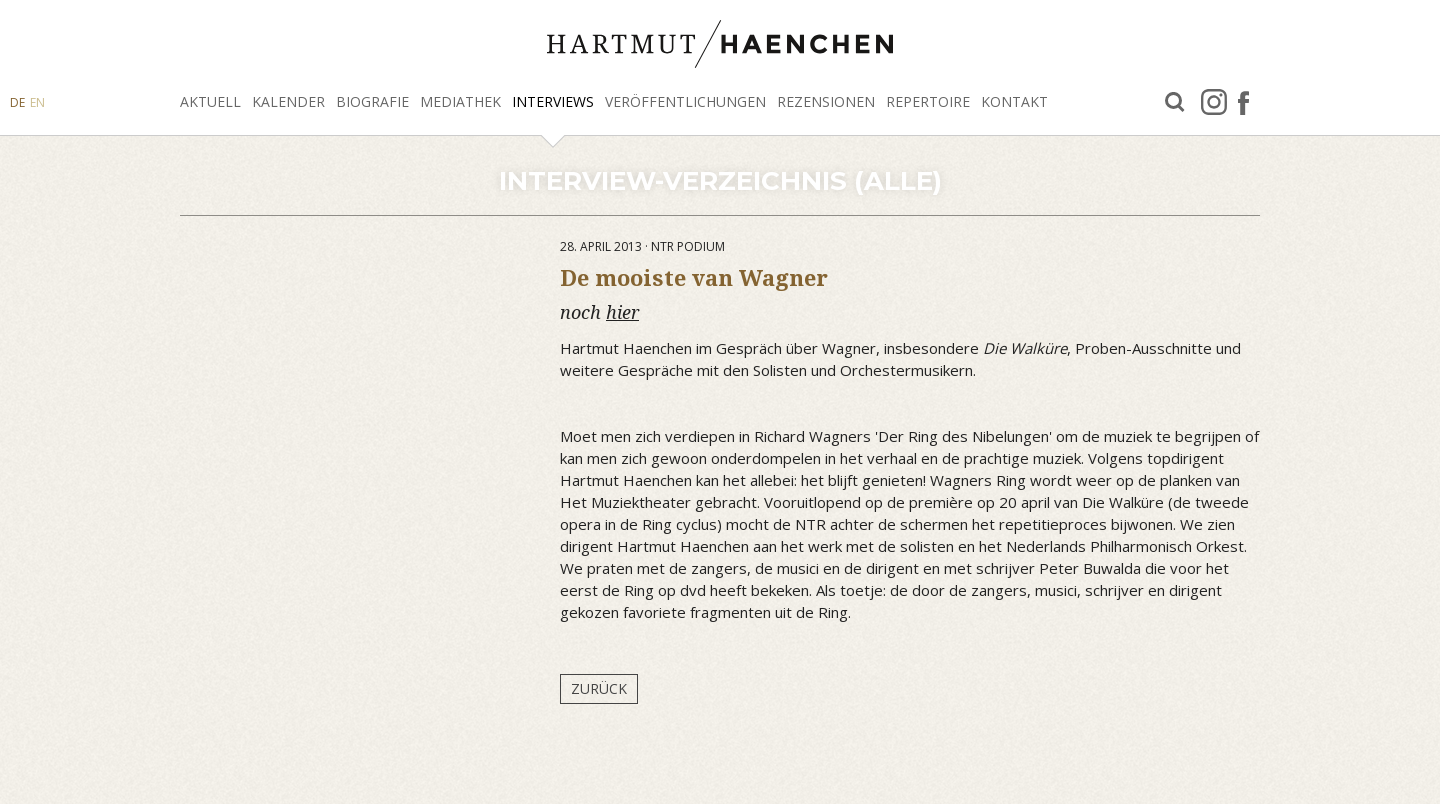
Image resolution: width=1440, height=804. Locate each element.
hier (622, 312)
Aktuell (210, 101)
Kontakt (1014, 101)
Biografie (372, 101)
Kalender (288, 101)
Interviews (553, 101)
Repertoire (928, 101)
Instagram (1214, 102)
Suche (1175, 102)
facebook (1243, 102)
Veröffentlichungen (685, 101)
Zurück (599, 688)
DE (17, 102)
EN (37, 102)
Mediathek (460, 101)
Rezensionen (826, 101)
